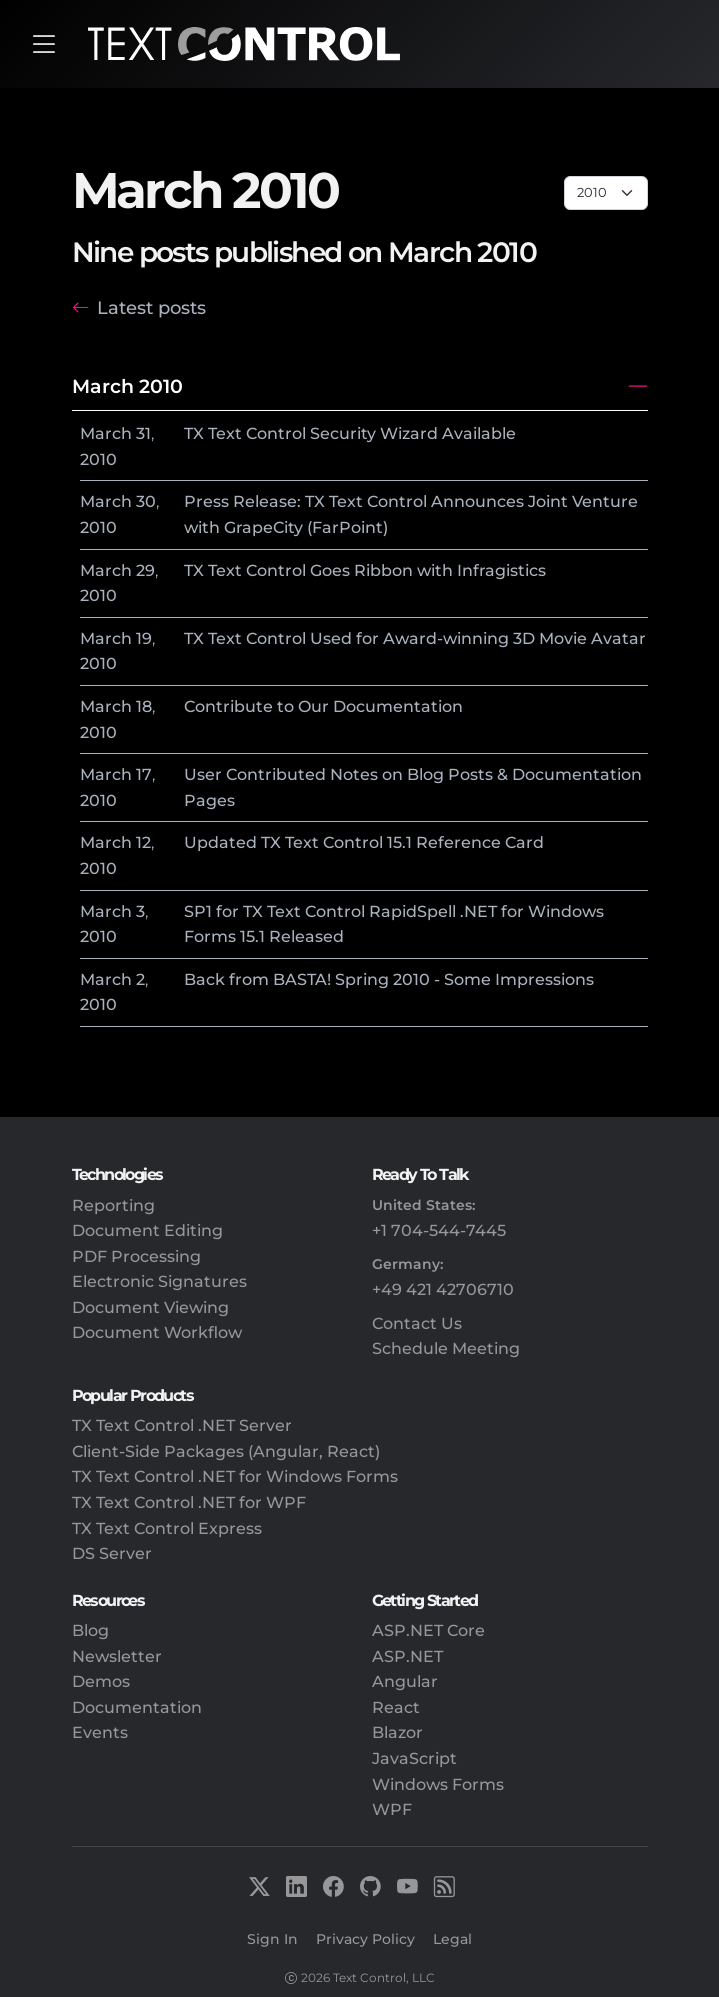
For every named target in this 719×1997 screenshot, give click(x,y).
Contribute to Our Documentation (323, 706)
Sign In (272, 1939)
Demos (101, 1681)
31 (143, 433)
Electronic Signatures (159, 1281)
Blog (90, 1630)
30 (146, 501)
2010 (98, 459)
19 (144, 638)
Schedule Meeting (446, 1348)
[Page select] (606, 193)
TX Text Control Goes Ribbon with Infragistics (365, 570)
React (396, 1707)
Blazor (397, 1732)
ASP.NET (407, 1656)
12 (143, 842)
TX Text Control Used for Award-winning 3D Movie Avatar (415, 638)
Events (100, 1732)
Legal (452, 1939)
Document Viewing (150, 1307)
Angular (405, 1681)
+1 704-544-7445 (439, 1230)
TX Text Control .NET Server (182, 1425)
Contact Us (417, 1323)
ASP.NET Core (428, 1630)
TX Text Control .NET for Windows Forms (235, 1476)
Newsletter (117, 1656)
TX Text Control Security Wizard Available (350, 433)
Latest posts (151, 307)
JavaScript (414, 1758)
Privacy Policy (365, 1939)
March (106, 433)
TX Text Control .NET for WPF (189, 1502)
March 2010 (127, 386)
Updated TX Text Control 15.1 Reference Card (364, 842)
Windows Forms (438, 1784)
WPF (392, 1809)
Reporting (113, 1205)
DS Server (112, 1553)
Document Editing (147, 1230)
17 (144, 774)
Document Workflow (157, 1332)
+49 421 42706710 (443, 1289)
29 (145, 570)
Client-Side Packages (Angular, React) (226, 1451)
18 (144, 706)
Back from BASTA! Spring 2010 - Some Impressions (389, 979)
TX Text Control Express (167, 1528)
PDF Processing (136, 1256)
